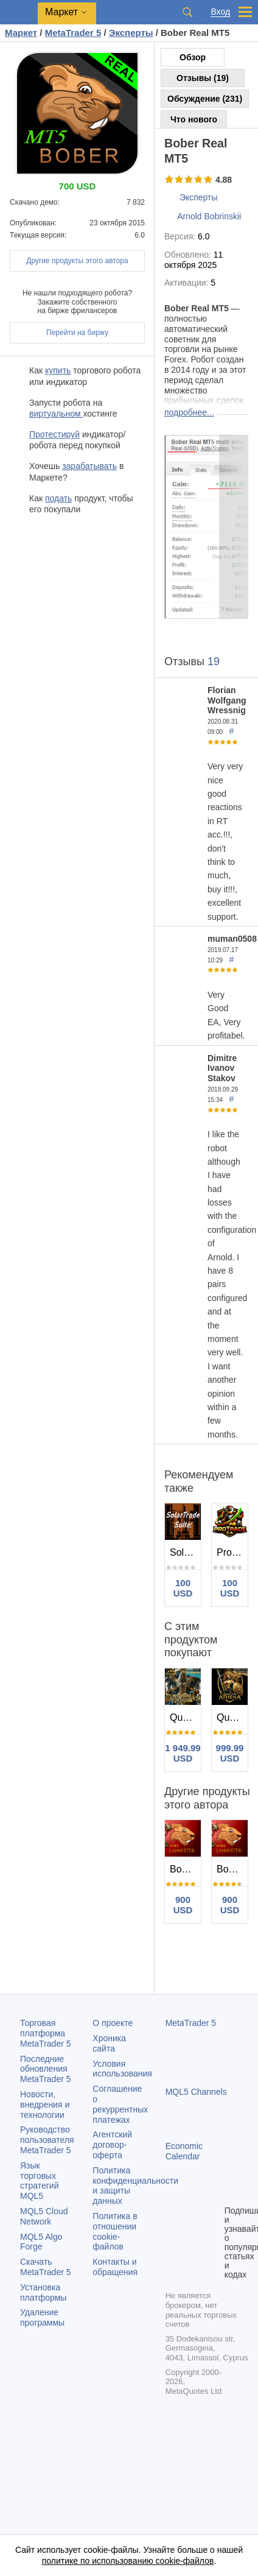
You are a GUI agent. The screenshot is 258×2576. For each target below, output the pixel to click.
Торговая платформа (45, 2033)
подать (58, 498)
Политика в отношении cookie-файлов (114, 2231)
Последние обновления (45, 2069)
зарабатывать (89, 466)
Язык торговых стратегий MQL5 (39, 2181)
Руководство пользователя (47, 2140)
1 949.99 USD (182, 1753)
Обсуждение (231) (204, 99)
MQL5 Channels (196, 2092)
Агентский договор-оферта (112, 2145)
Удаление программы (42, 2317)
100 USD (183, 1588)
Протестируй (54, 434)
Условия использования (122, 2069)
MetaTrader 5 (191, 2023)
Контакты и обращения (115, 2267)
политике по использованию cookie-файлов (128, 2561)
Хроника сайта (109, 2043)
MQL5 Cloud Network (44, 2216)
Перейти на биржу (77, 332)
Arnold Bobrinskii (209, 216)
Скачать (45, 2267)
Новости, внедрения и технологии (44, 2104)
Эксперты (199, 197)
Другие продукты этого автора (77, 260)
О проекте (112, 2023)
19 (213, 661)
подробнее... (189, 412)
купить (58, 370)
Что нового (193, 119)
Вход (220, 11)
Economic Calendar (184, 2151)
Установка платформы (43, 2292)
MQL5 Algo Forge (41, 2242)
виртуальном (56, 413)
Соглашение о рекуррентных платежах (120, 2104)
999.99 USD (230, 1753)
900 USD (183, 1904)
